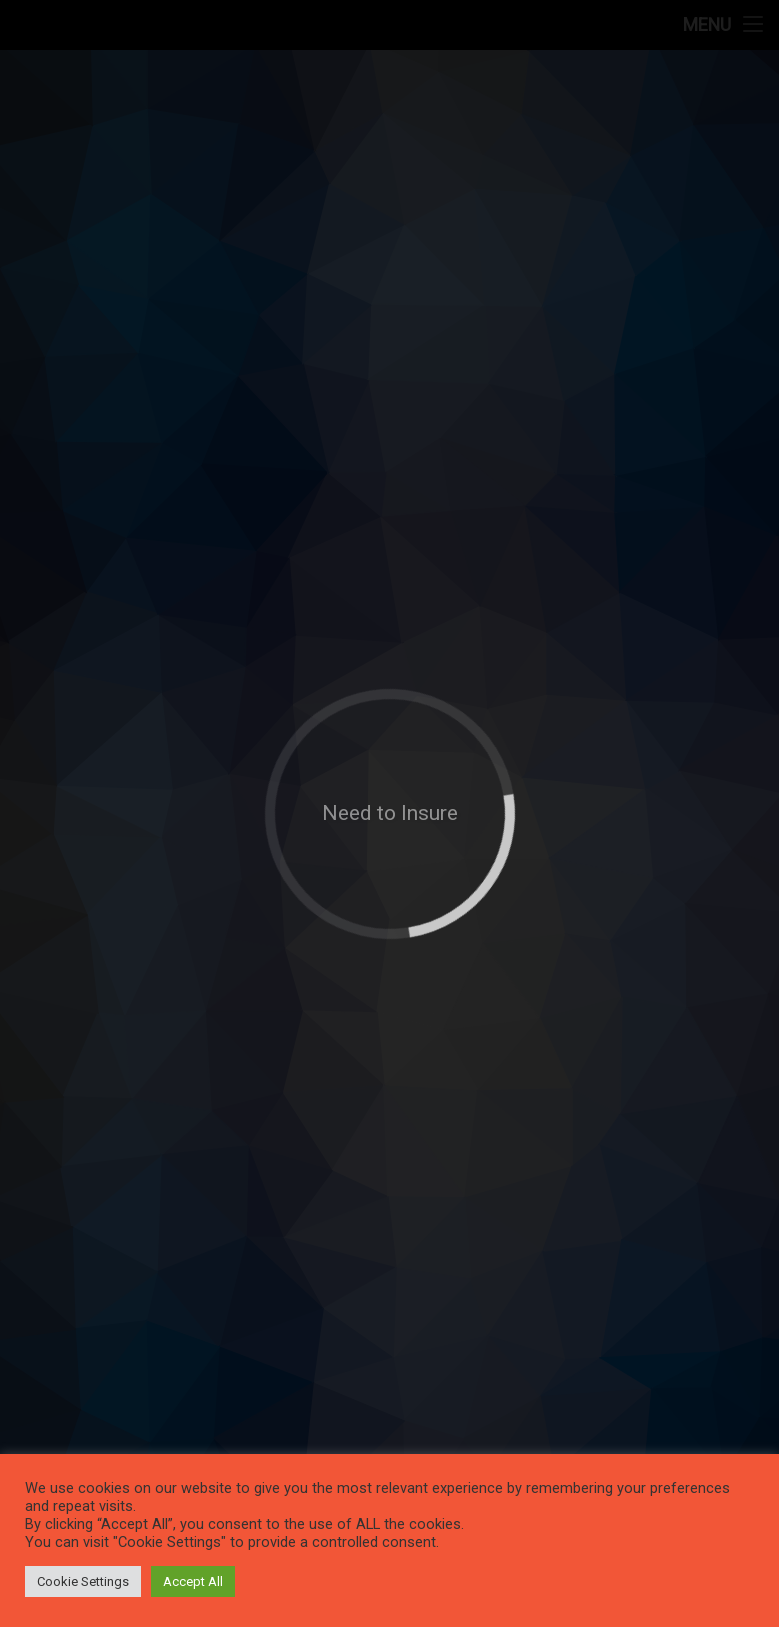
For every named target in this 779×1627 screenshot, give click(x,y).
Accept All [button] (193, 1581)
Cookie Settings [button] (83, 1581)
